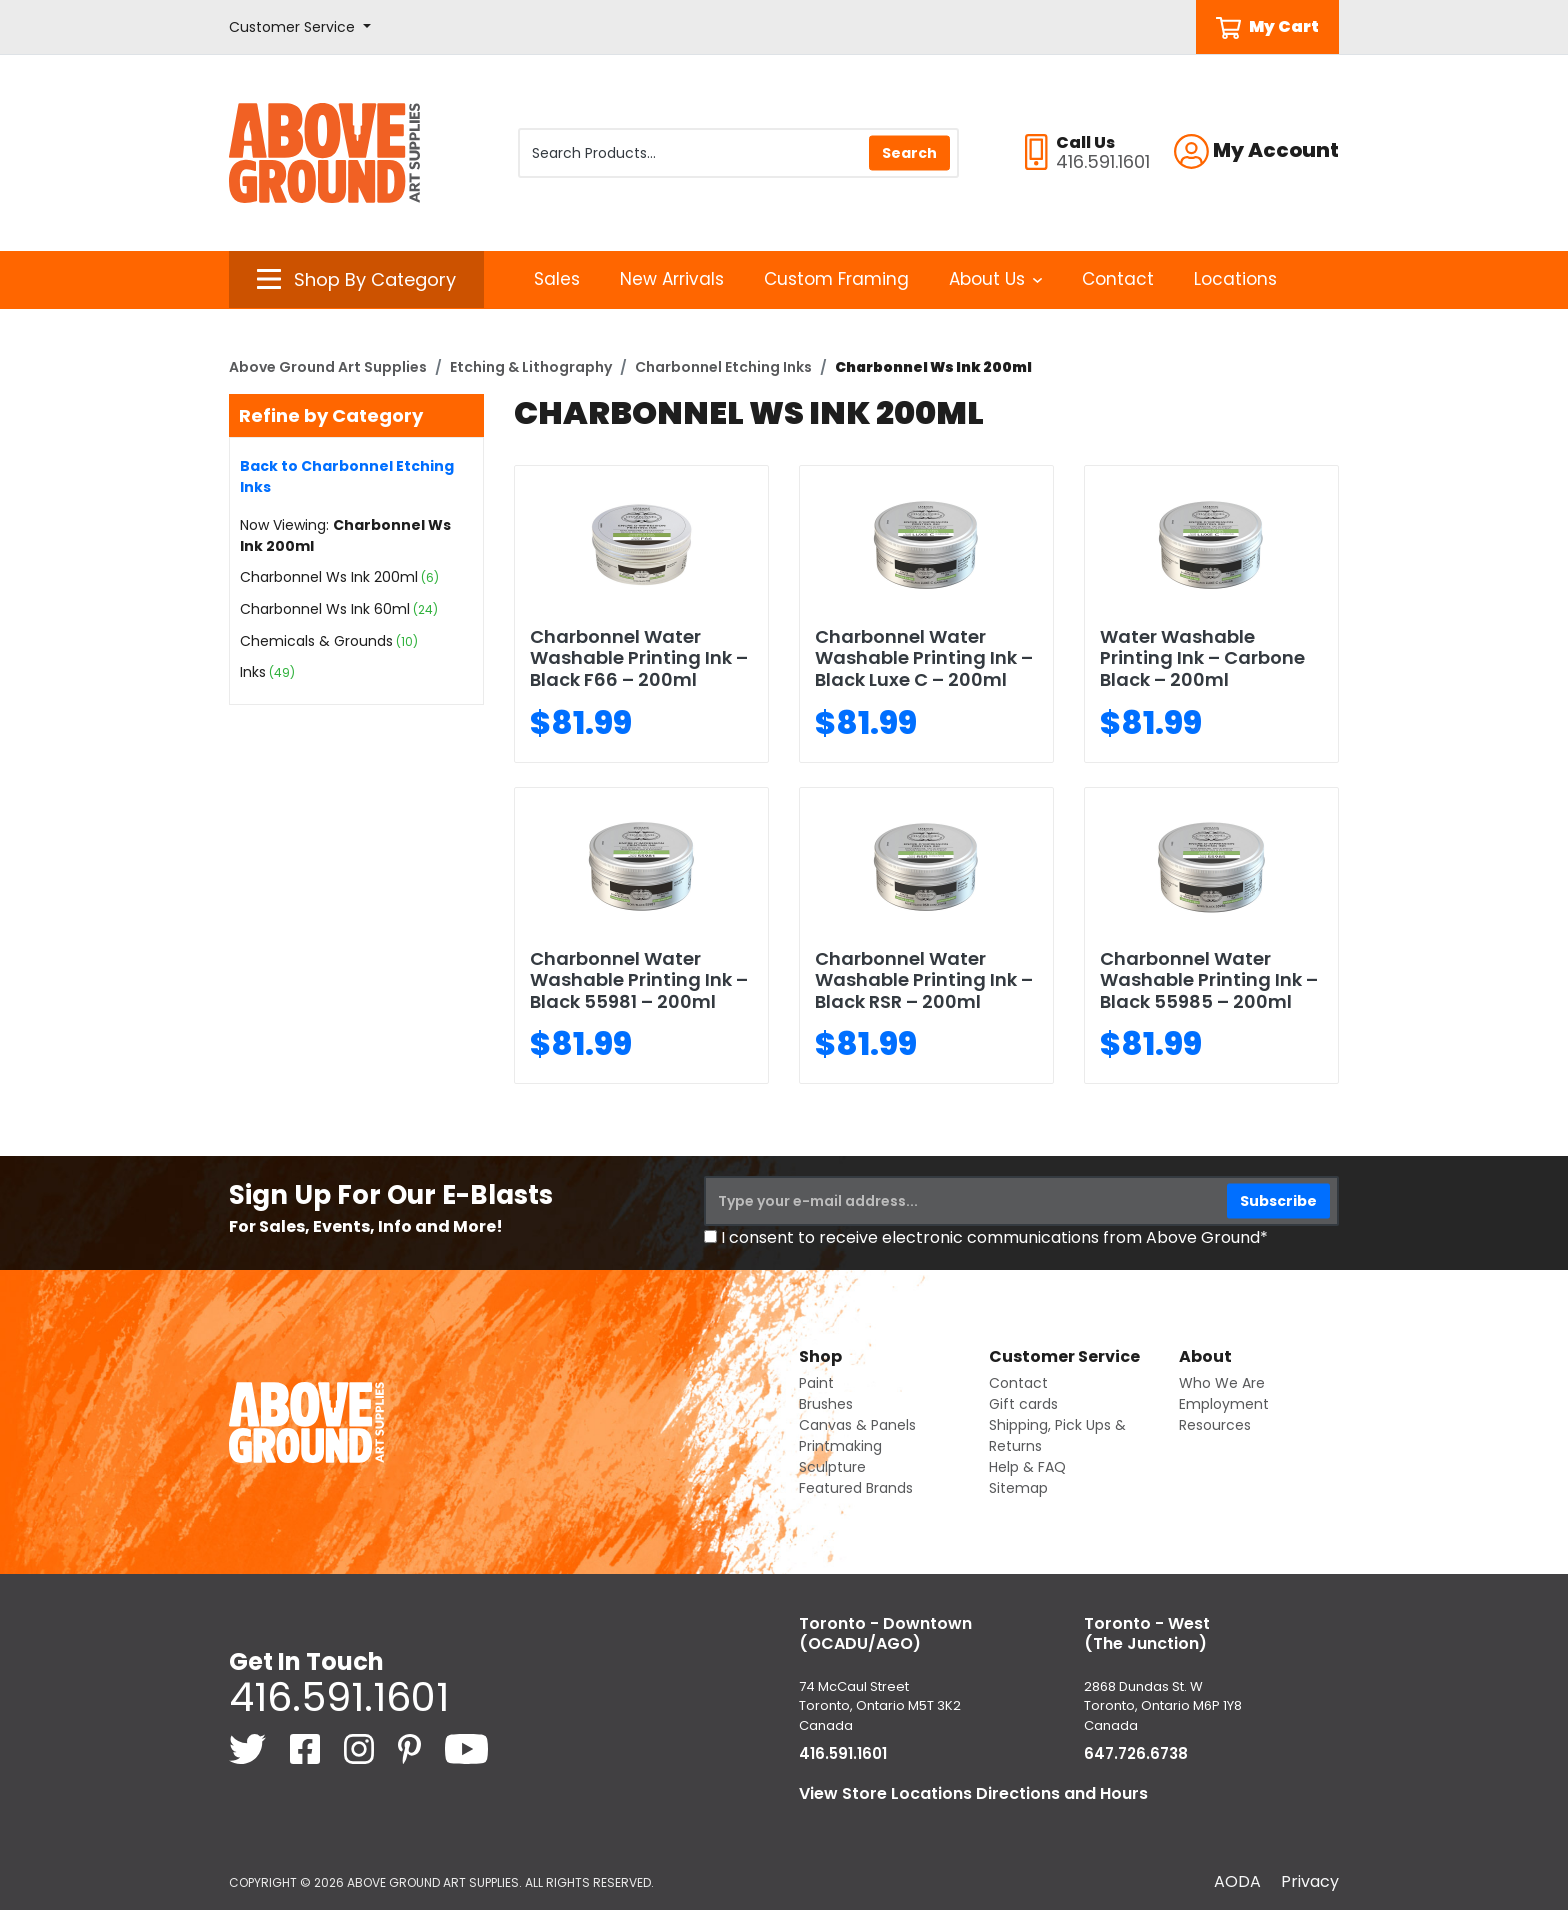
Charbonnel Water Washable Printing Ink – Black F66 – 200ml (639, 658)
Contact (1118, 279)
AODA (1237, 1881)
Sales (557, 279)
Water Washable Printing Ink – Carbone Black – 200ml (1202, 658)
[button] (300, 27)
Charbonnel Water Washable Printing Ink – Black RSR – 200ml (924, 980)
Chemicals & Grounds (316, 641)
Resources (1215, 1425)
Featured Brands (856, 1488)
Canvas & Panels (857, 1425)
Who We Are (1222, 1383)
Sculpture (832, 1467)
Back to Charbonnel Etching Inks (347, 476)
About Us (995, 279)
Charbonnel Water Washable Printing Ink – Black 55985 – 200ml (1209, 980)
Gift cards (1023, 1404)
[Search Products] (738, 153)
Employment (1224, 1404)
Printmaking (840, 1446)
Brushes (826, 1404)
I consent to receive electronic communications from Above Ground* (994, 1237)
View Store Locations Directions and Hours (973, 1793)
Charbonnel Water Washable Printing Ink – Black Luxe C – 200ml (924, 658)
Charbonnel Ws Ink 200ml (329, 577)
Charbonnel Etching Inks (723, 367)
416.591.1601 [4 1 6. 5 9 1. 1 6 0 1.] (339, 1697)
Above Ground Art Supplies (328, 367)
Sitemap (1018, 1488)
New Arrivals (672, 279)
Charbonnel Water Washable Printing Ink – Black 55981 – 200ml (639, 980)
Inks (253, 672)
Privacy (1310, 1881)
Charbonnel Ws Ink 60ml (325, 609)
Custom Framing (836, 279)
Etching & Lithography (531, 367)
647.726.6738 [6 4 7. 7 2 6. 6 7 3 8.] (1136, 1753)
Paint (816, 1383)
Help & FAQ (1027, 1467)
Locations (1235, 279)
